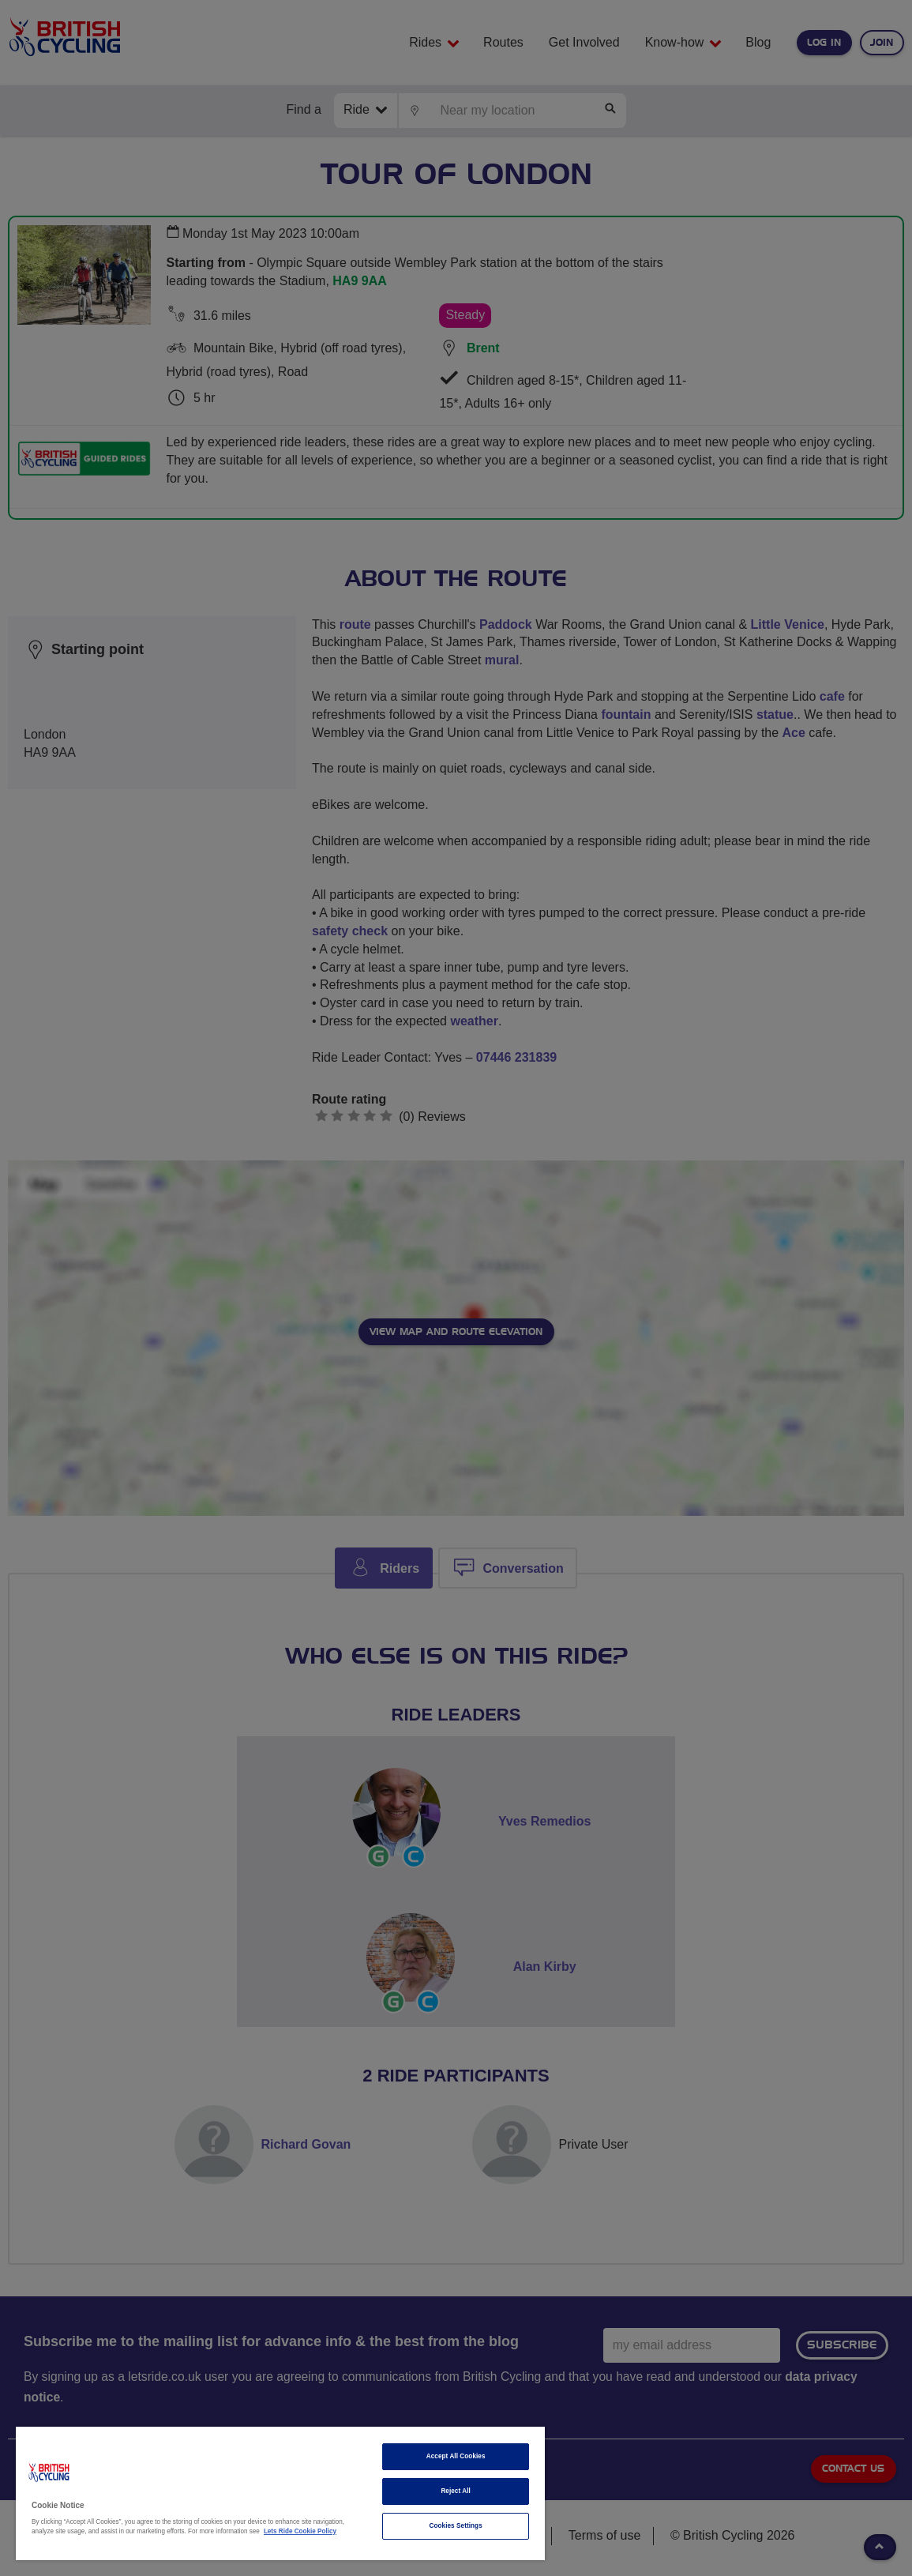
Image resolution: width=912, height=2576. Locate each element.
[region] (280, 2493)
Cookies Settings (456, 2525)
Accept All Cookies (456, 2456)
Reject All (456, 2491)
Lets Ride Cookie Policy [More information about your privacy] (300, 2531)
